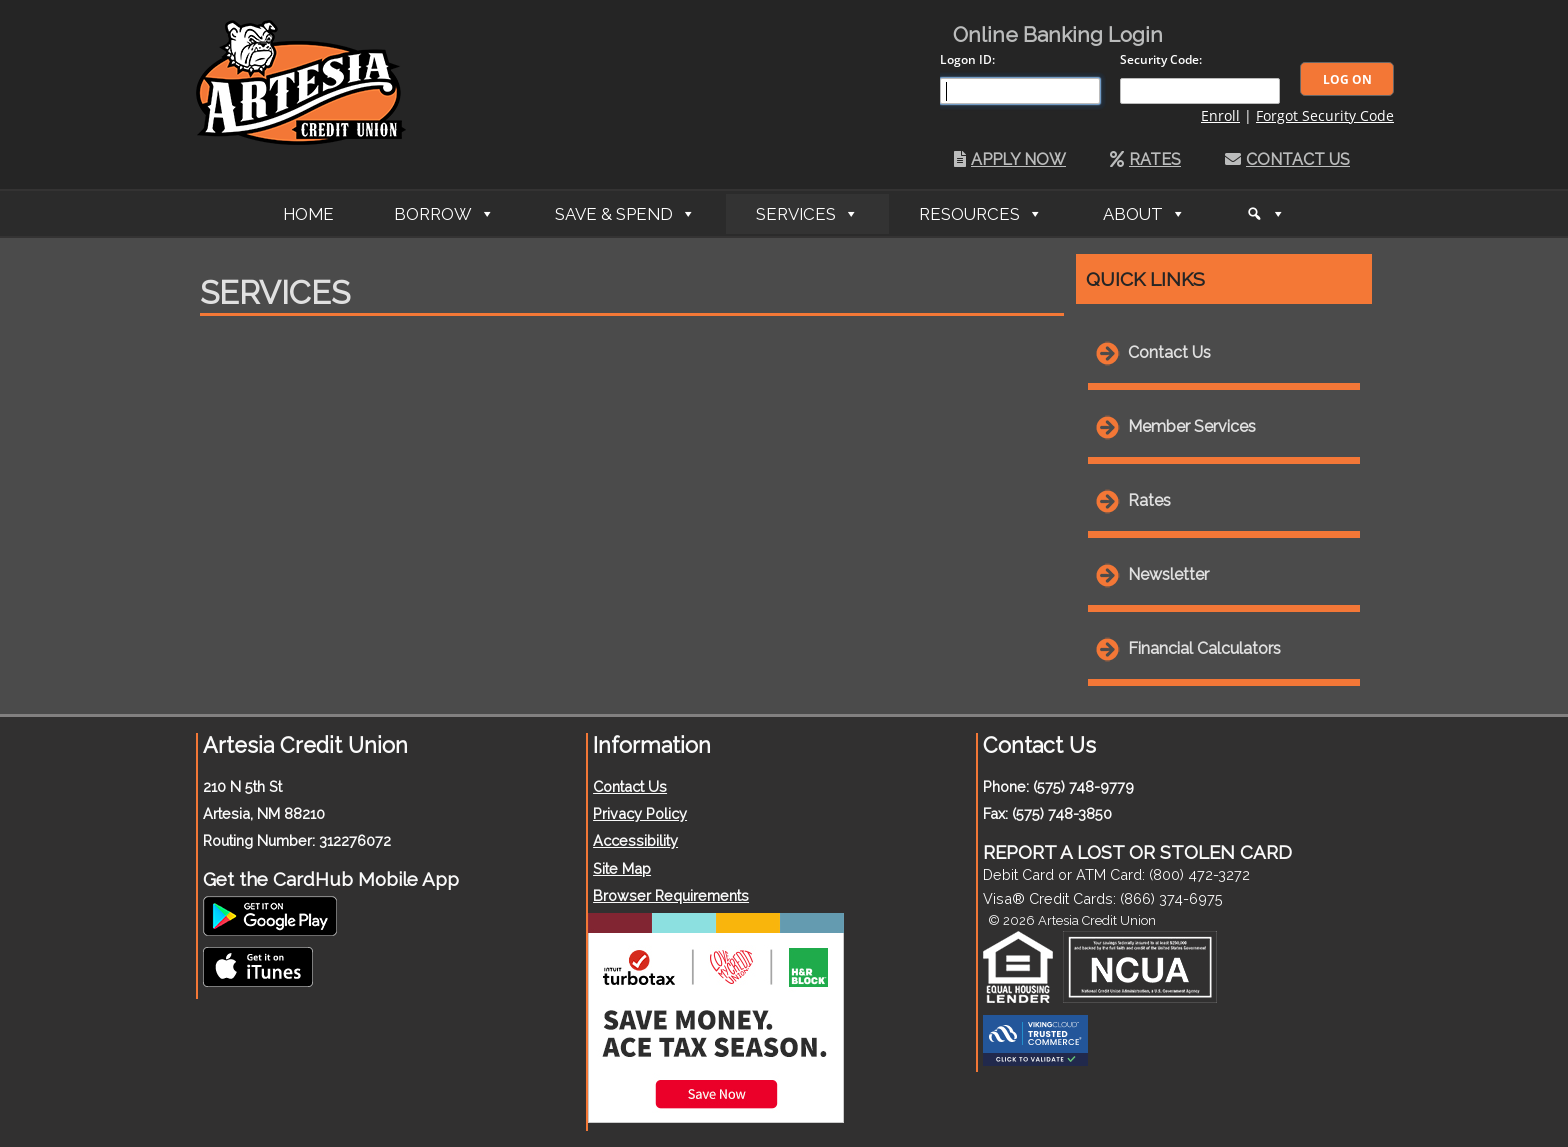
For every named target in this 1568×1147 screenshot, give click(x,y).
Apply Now (1010, 159)
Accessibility (635, 840)
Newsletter (1168, 574)
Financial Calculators (1204, 648)
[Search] (1266, 214)
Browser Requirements (671, 895)
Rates (1145, 159)
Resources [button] (969, 214)
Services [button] (796, 214)
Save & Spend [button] (614, 214)
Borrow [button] (433, 214)
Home (308, 214)
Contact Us (1287, 159)
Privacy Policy (640, 813)
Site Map (622, 868)
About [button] (1133, 214)
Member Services (1192, 426)
